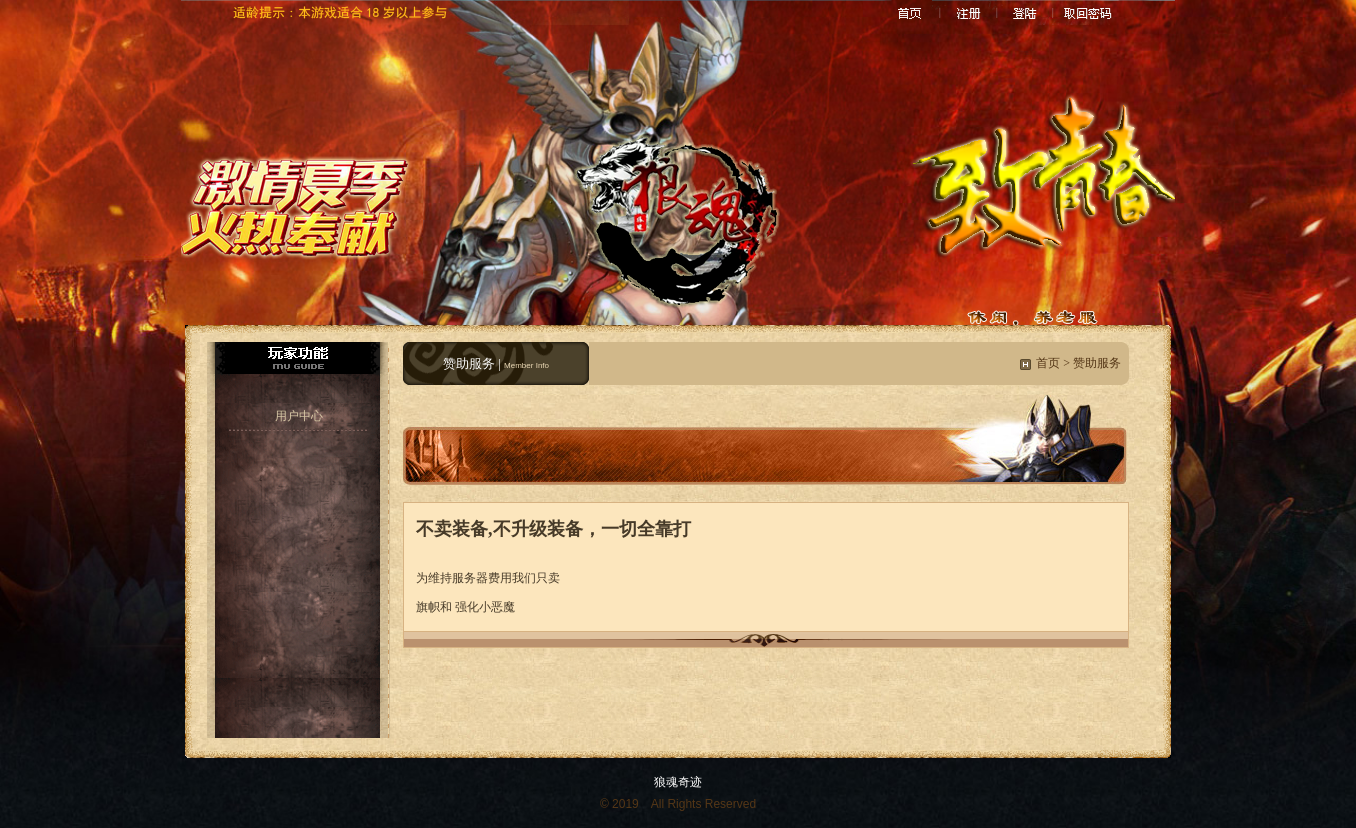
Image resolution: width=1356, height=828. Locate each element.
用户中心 (299, 416)
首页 (1048, 363)
